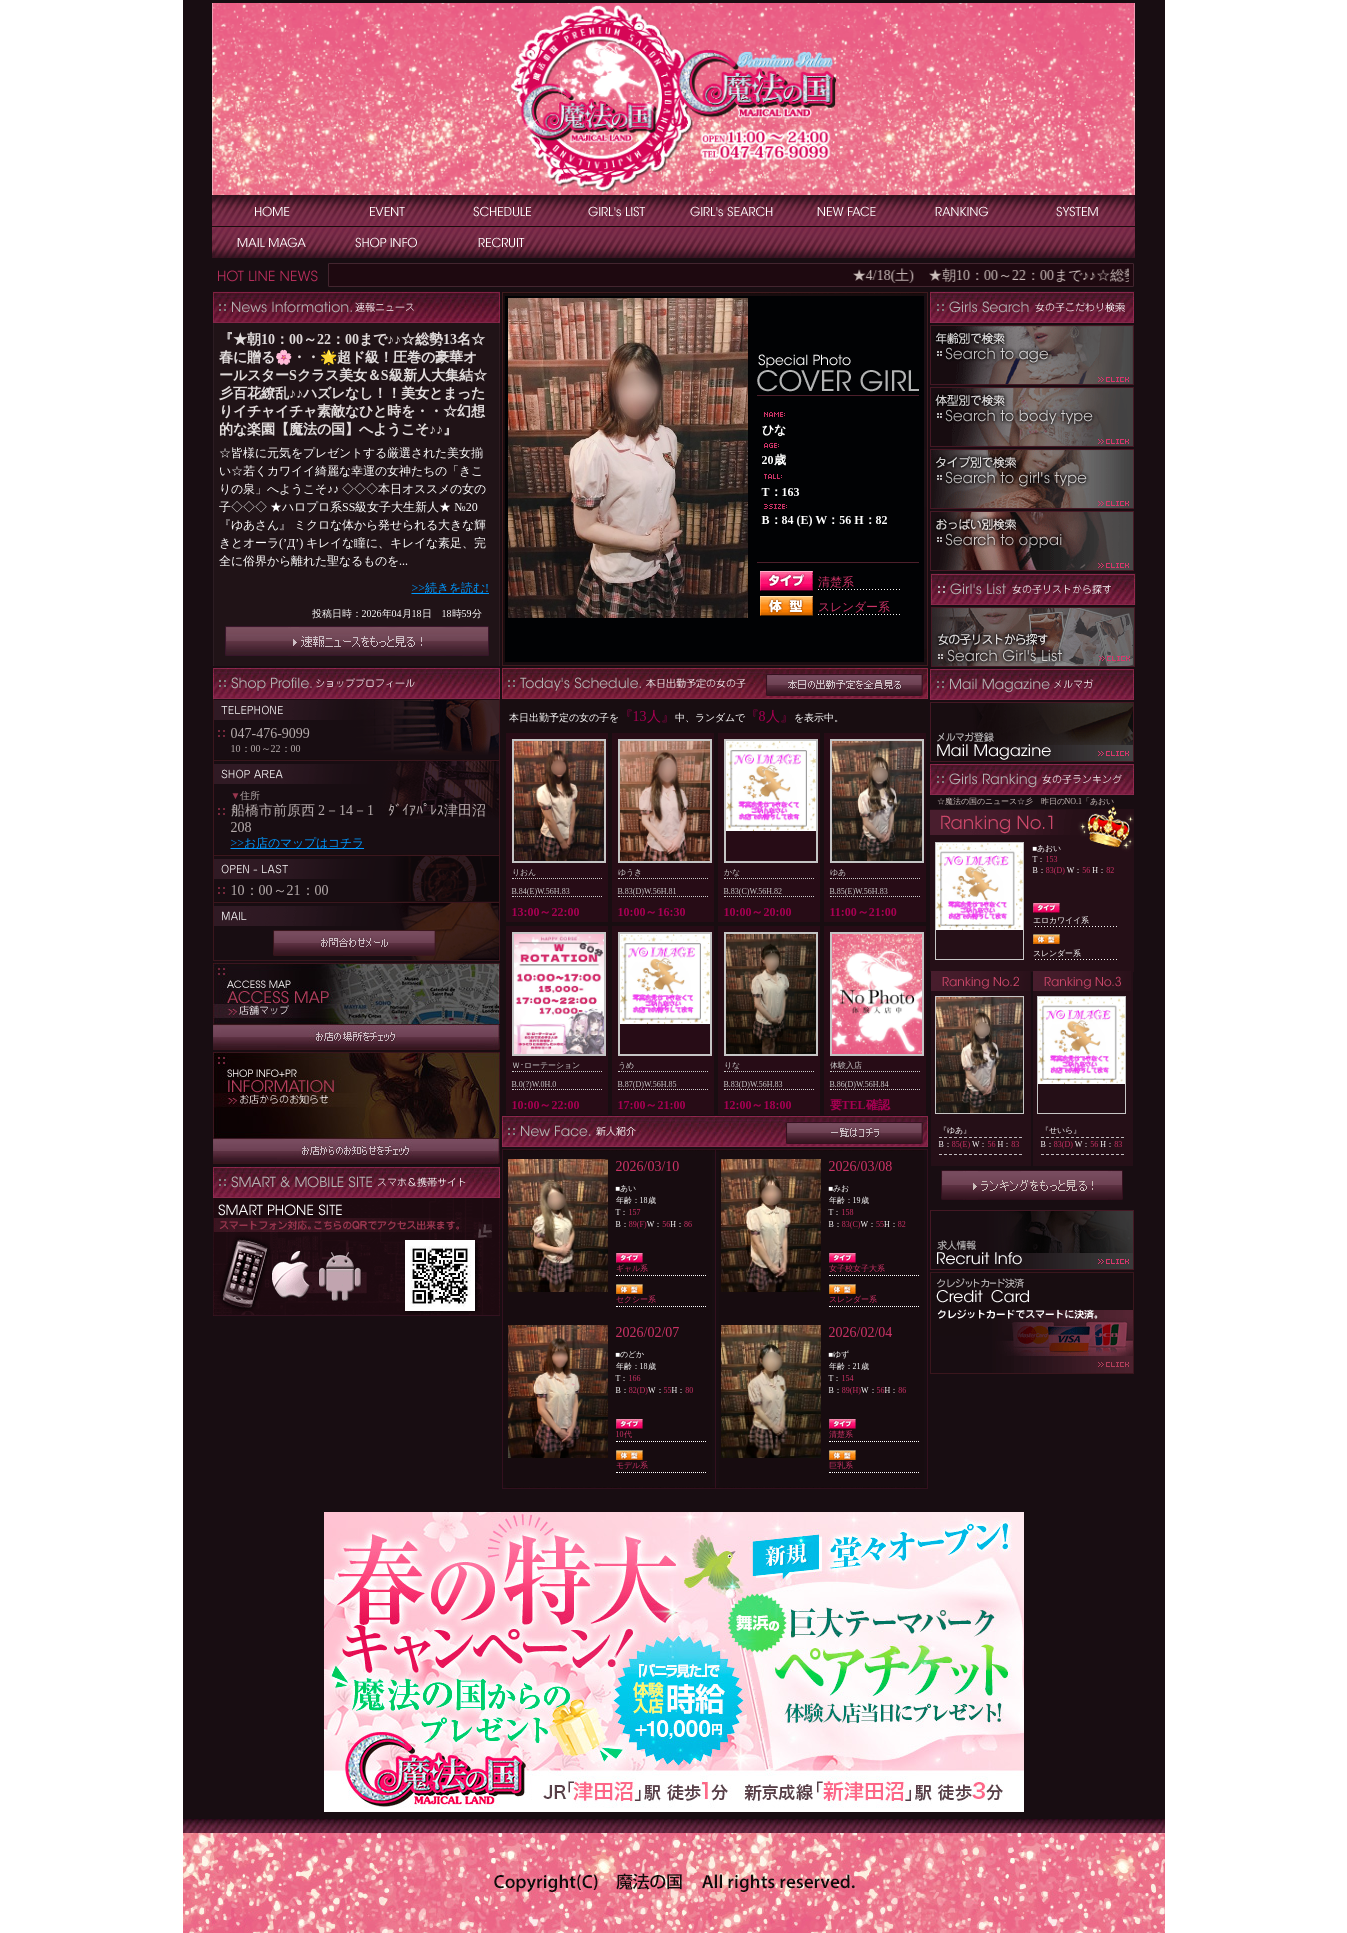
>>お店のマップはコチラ (298, 843)
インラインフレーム (356, 496)
